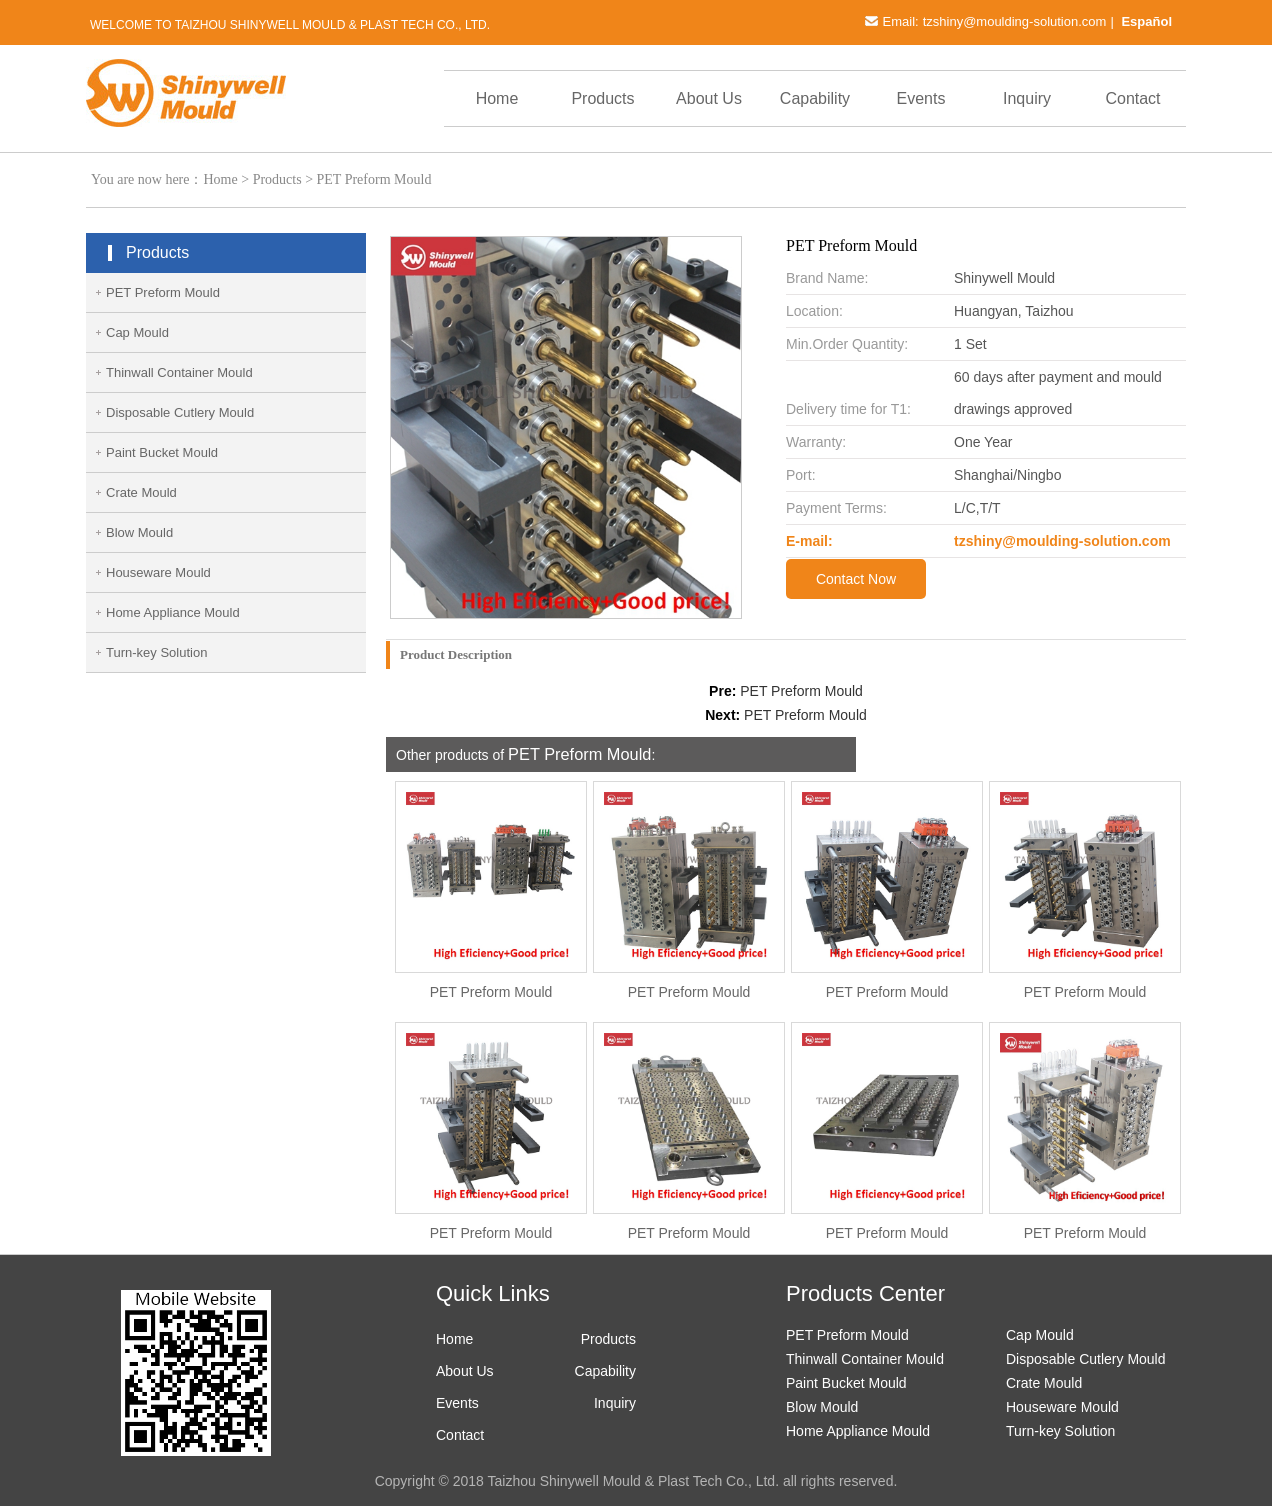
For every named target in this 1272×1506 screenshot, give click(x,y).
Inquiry (1027, 98)
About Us (709, 98)
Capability (815, 98)
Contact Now (856, 579)
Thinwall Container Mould (179, 372)
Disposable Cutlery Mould (180, 412)
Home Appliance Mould (173, 612)
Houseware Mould (158, 572)
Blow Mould (139, 532)
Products (602, 98)
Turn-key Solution (156, 652)
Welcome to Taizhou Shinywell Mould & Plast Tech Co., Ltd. (290, 25)
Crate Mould (141, 492)
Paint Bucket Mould (162, 452)
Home (497, 98)
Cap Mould (137, 332)
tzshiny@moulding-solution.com (1015, 21)
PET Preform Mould (374, 179)
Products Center (865, 1293)
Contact (1132, 98)
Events (921, 98)
